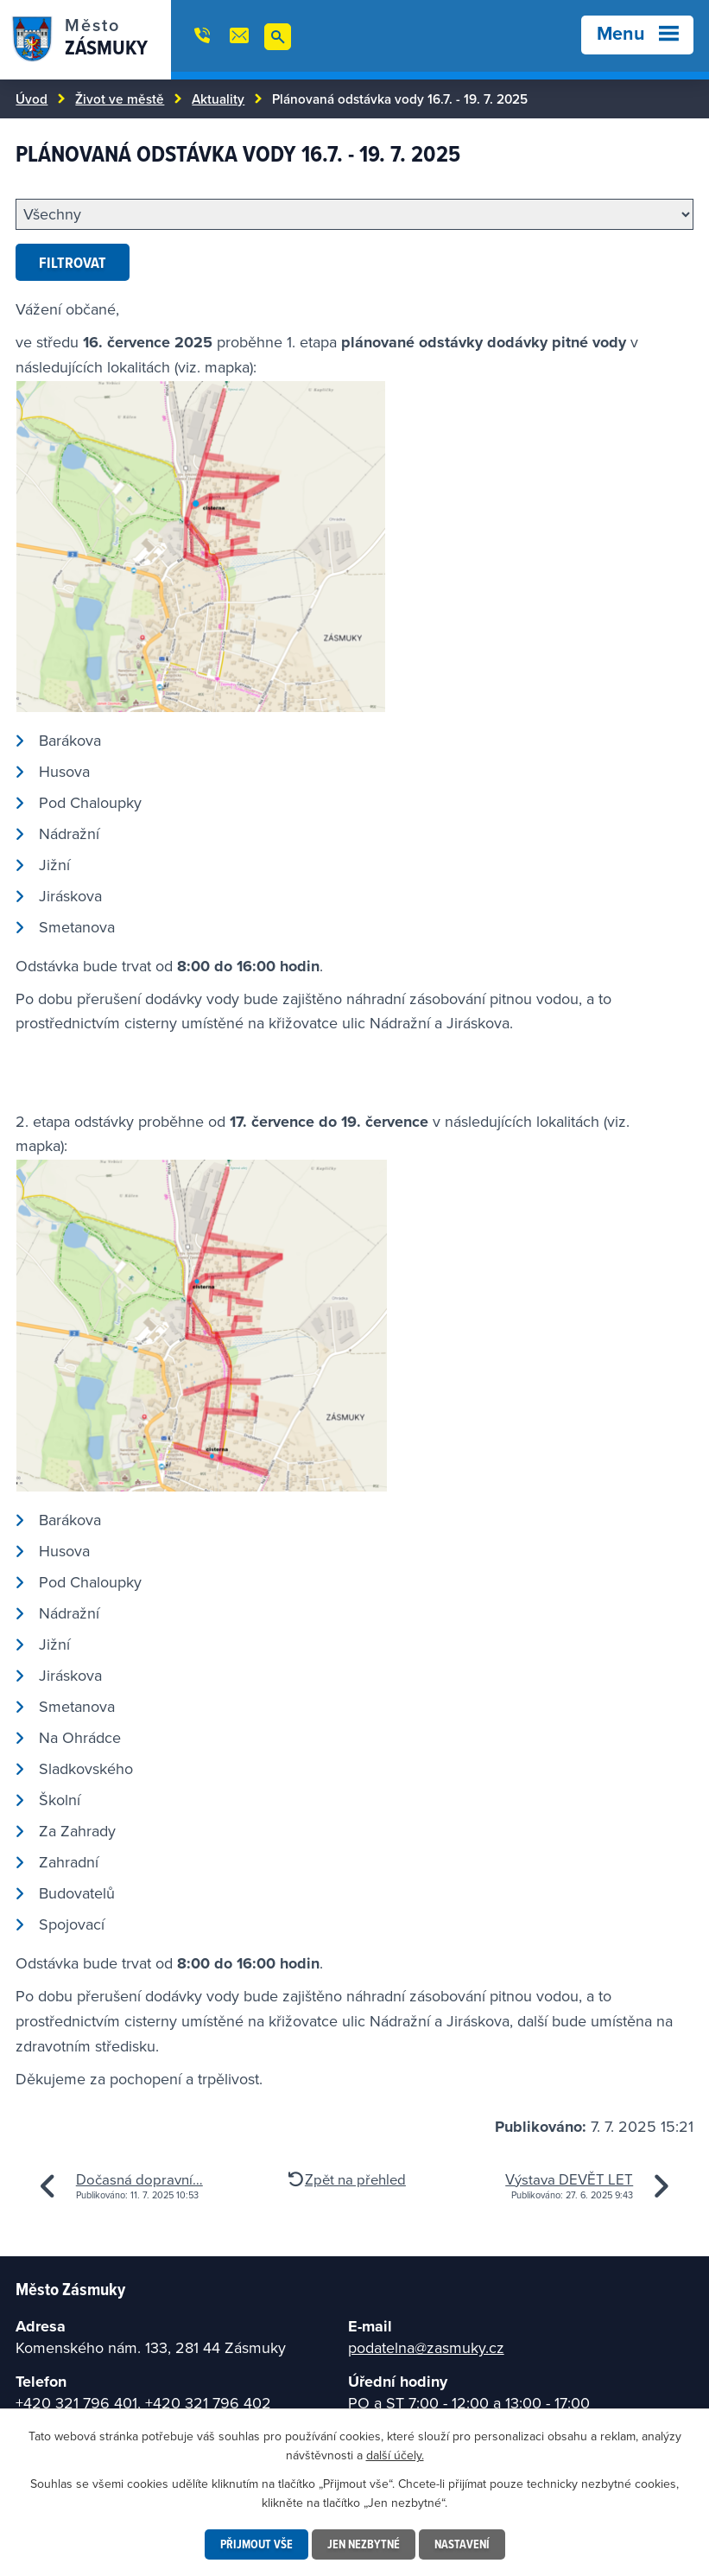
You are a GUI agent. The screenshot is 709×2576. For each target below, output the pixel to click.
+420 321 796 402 (208, 2403)
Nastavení (462, 2544)
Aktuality (218, 98)
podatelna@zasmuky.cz (426, 2347)
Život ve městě (119, 98)
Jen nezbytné (363, 2544)
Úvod (31, 98)
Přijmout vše (256, 2544)
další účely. (395, 2455)
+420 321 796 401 (76, 2403)
